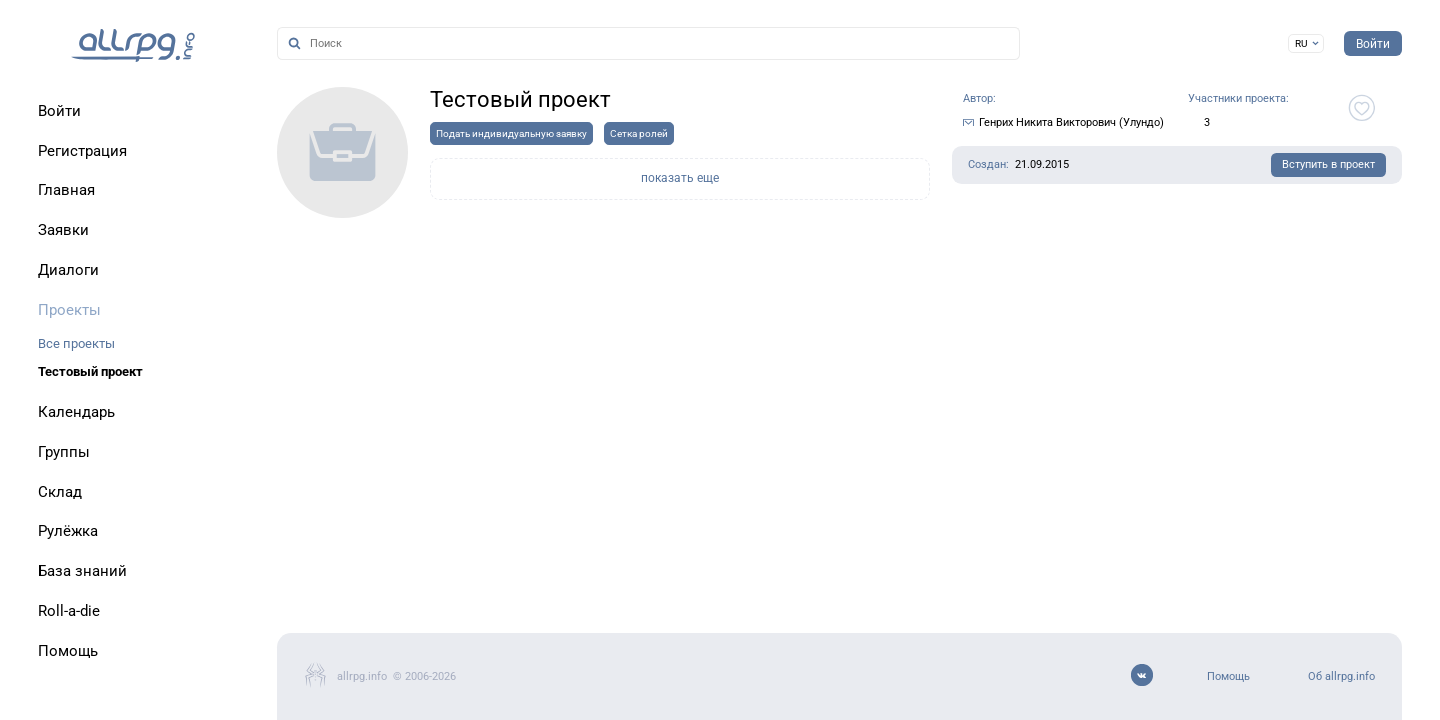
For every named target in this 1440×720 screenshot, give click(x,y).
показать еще (680, 178)
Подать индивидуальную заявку (511, 133)
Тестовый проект (90, 371)
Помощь (1228, 676)
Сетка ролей (639, 133)
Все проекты (76, 343)
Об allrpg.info (1341, 676)
